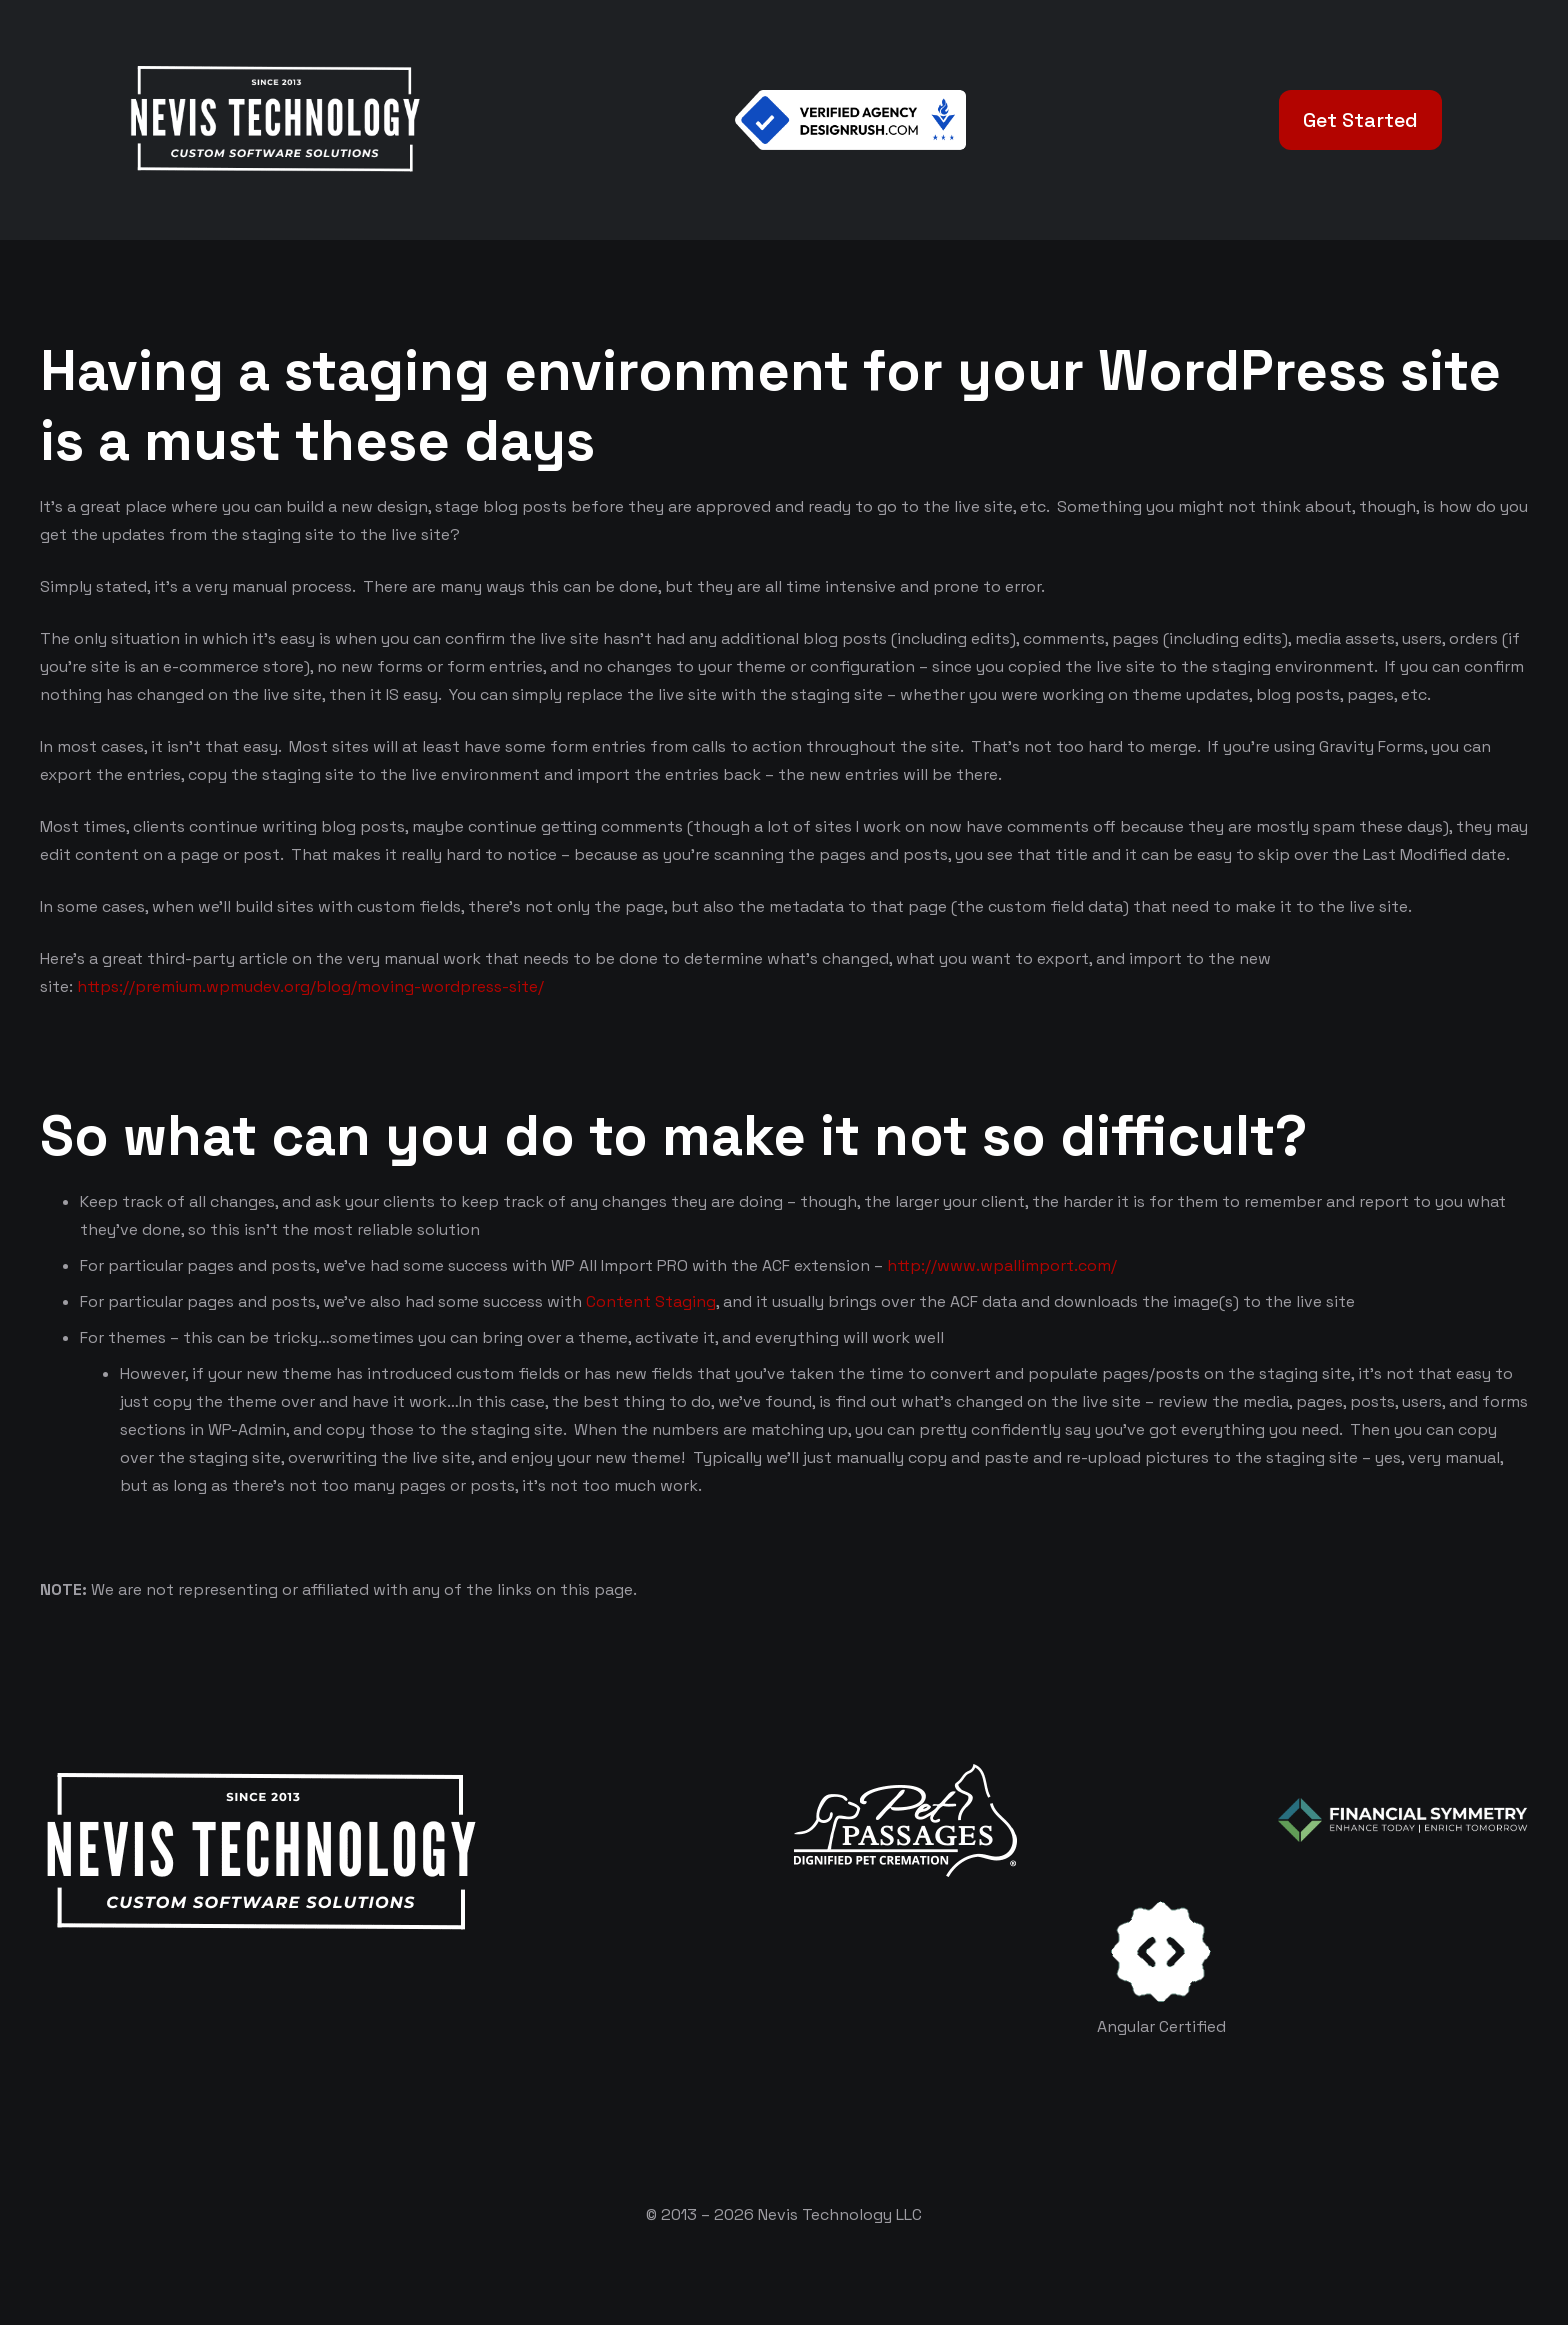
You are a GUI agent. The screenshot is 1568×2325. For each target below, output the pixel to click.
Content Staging (651, 1301)
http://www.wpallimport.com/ (1002, 1265)
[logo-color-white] (1403, 1820)
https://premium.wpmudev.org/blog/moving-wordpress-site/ (312, 986)
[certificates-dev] (1161, 1951)
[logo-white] (905, 1820)
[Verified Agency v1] (851, 120)
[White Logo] (274, 120)
